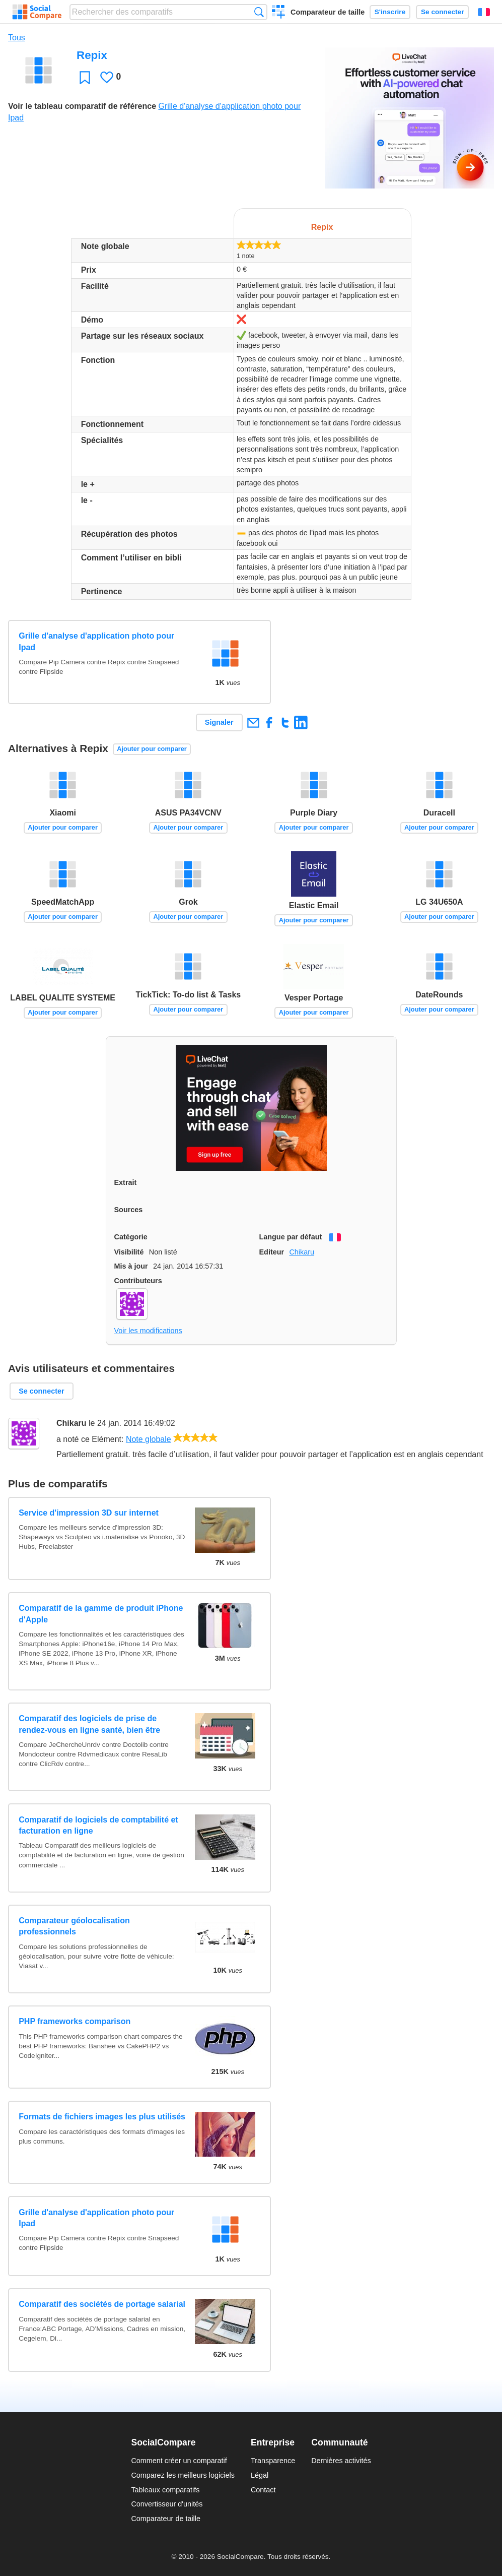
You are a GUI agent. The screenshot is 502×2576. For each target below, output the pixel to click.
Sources (128, 1210)
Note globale (148, 1439)
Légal (259, 2475)
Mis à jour (131, 1266)
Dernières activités (341, 2461)
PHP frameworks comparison (74, 2021)
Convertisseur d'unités (166, 2504)
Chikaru (301, 1252)
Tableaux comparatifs (165, 2490)
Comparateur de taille (328, 12)
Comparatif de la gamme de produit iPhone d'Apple (101, 1613)
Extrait (125, 1182)
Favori (85, 77)
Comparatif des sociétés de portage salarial (102, 2304)
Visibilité (129, 1252)
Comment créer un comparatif (179, 2461)
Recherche (259, 12)
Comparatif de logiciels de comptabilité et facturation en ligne (98, 1825)
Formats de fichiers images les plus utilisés (102, 2116)
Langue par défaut (290, 1237)
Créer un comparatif (278, 13)
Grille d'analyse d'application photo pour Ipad (96, 641)
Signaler (219, 722)
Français (484, 12)
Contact (263, 2490)
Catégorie (131, 1237)
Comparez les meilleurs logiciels (183, 2475)
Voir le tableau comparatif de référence (82, 106)
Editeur (271, 1252)
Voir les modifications (148, 1331)
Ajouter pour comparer (152, 748)
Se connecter (442, 12)
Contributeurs (138, 1281)
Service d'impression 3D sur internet (89, 1513)
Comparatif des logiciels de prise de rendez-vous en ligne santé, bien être (89, 1724)
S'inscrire (390, 12)
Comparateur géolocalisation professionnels (74, 1926)
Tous (16, 37)
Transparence (273, 2461)
